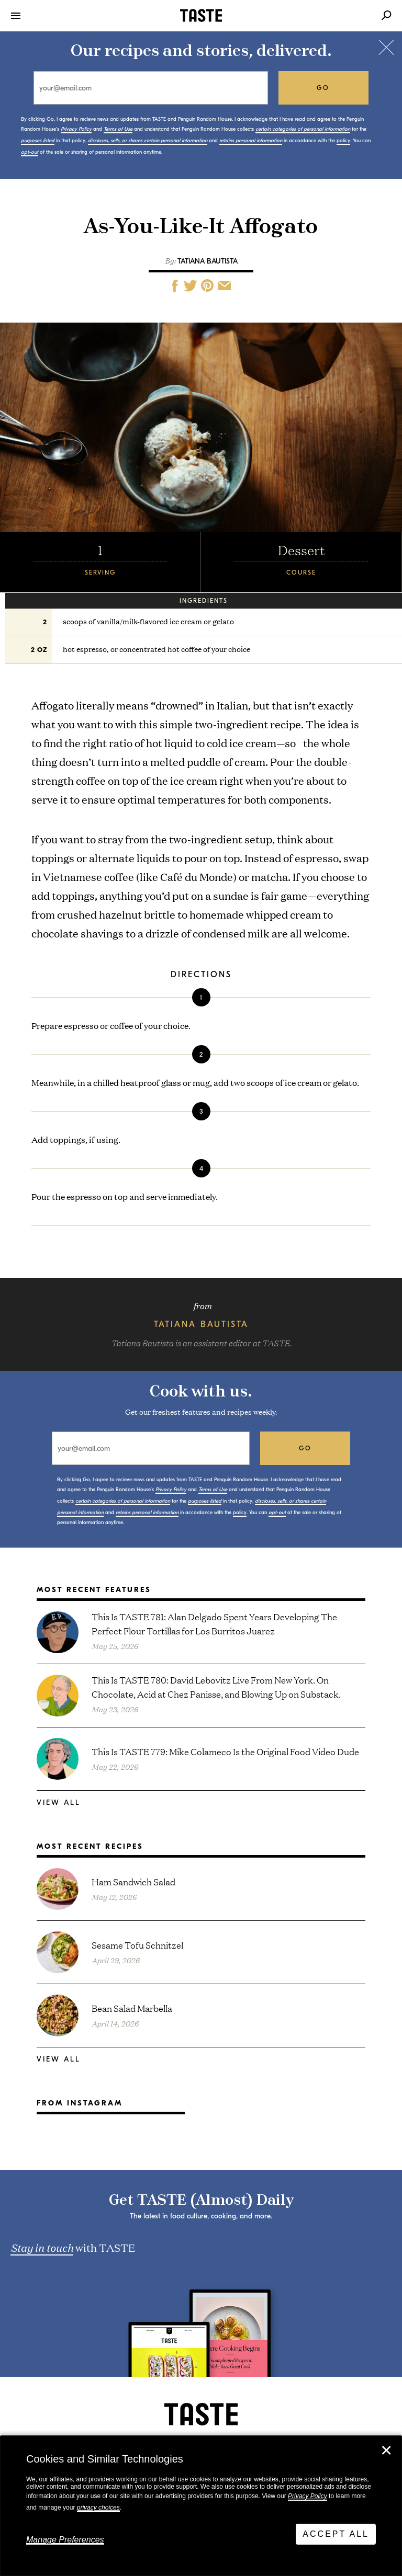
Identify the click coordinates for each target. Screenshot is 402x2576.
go (323, 87)
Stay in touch (41, 2247)
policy (343, 141)
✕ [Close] (386, 2450)
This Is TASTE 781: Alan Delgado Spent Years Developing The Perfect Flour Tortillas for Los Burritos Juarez (214, 1623)
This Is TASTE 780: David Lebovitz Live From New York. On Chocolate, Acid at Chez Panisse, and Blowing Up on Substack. (216, 1686)
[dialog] (201, 2506)
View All (59, 1802)
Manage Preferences (65, 2539)
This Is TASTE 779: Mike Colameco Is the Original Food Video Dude (225, 1751)
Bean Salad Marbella (132, 2007)
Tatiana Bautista (207, 261)
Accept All (336, 2533)
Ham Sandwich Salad (133, 1881)
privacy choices (98, 2507)
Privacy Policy (307, 2496)
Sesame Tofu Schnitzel (137, 1944)
